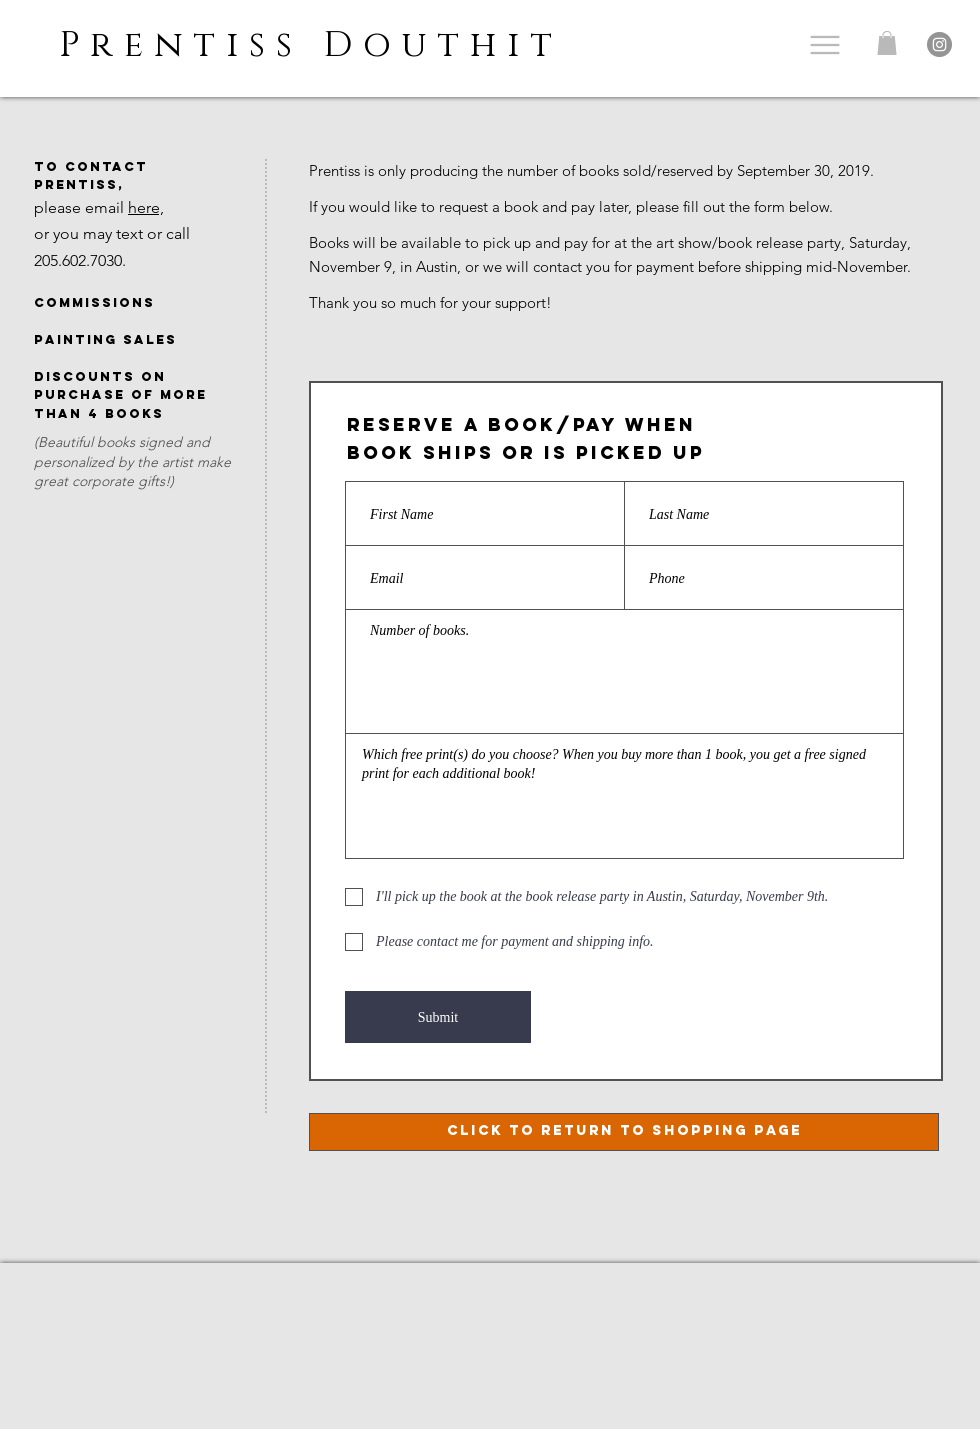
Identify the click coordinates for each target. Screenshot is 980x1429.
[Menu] (824, 44)
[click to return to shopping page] (624, 1132)
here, (146, 207)
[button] (887, 43)
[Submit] (438, 1017)
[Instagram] (939, 44)
